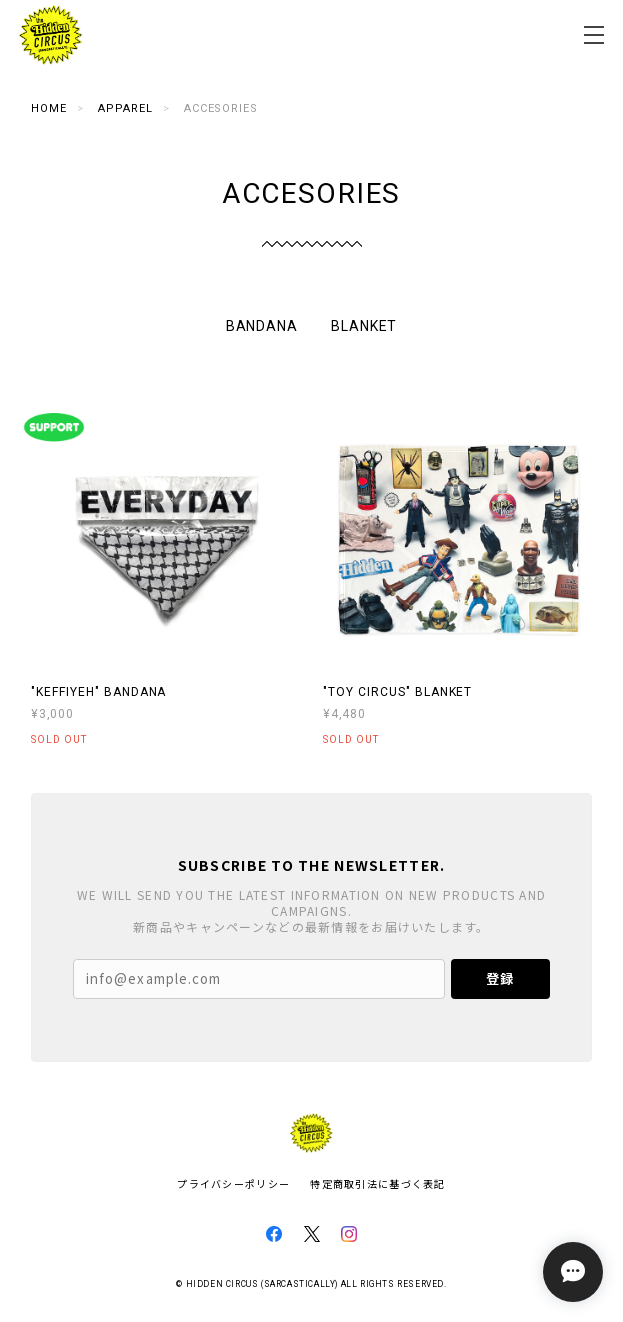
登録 (500, 978)
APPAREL (125, 108)
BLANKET (364, 326)
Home (49, 108)
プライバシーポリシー (233, 1183)
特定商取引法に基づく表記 (377, 1183)
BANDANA (262, 326)
